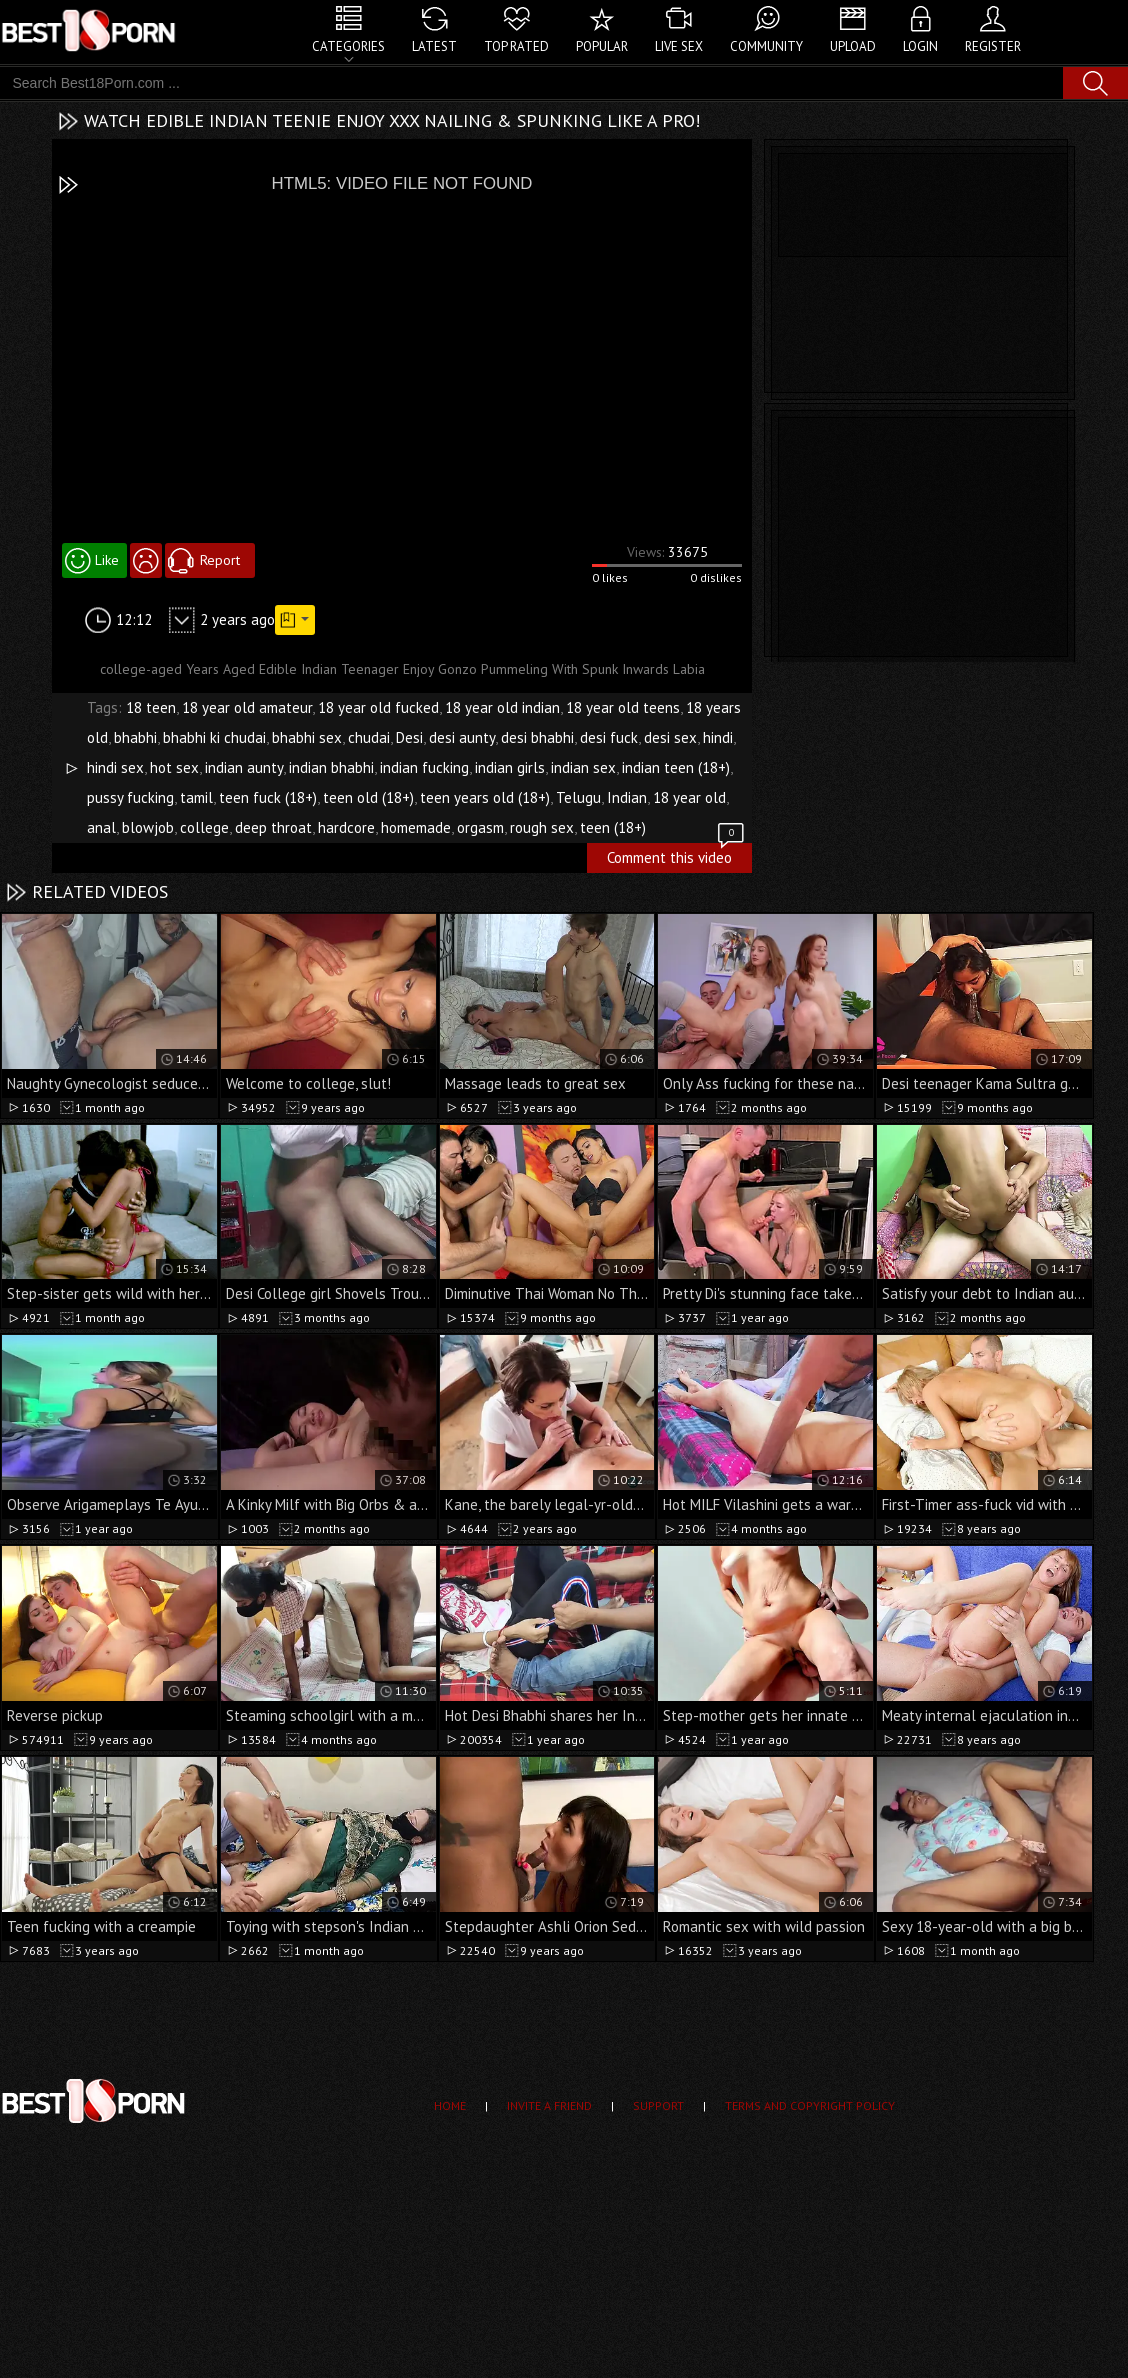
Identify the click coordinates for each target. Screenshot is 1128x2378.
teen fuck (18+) (268, 797)
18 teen (151, 707)
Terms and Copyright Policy (810, 2105)
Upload (853, 46)
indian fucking (424, 767)
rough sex (542, 827)
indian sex (583, 767)
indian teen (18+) (676, 767)
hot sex (174, 767)
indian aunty (244, 767)
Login (920, 46)
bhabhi (135, 737)
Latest (434, 46)
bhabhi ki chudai (214, 737)
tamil (196, 797)
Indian (627, 797)
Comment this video (677, 855)
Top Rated (516, 46)
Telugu (578, 797)
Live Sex (679, 46)
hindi (718, 737)
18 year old (689, 797)
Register (993, 46)
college (204, 827)
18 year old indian (502, 707)
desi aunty (462, 737)
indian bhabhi (331, 767)
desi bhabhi (537, 737)
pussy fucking (130, 797)
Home (450, 2105)
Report (220, 560)
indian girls (510, 767)
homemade (416, 827)
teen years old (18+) (485, 797)
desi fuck (609, 737)
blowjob (148, 827)
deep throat (273, 827)
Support (658, 2105)
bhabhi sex (307, 737)
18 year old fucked (378, 707)
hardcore (346, 827)
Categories (348, 46)
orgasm (480, 827)
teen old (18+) (368, 797)
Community (766, 46)
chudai (369, 737)
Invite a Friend (549, 2105)
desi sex (670, 737)
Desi (409, 737)
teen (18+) (613, 827)
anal (101, 827)
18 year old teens (623, 707)
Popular (602, 46)
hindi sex (115, 767)
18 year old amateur (247, 707)
